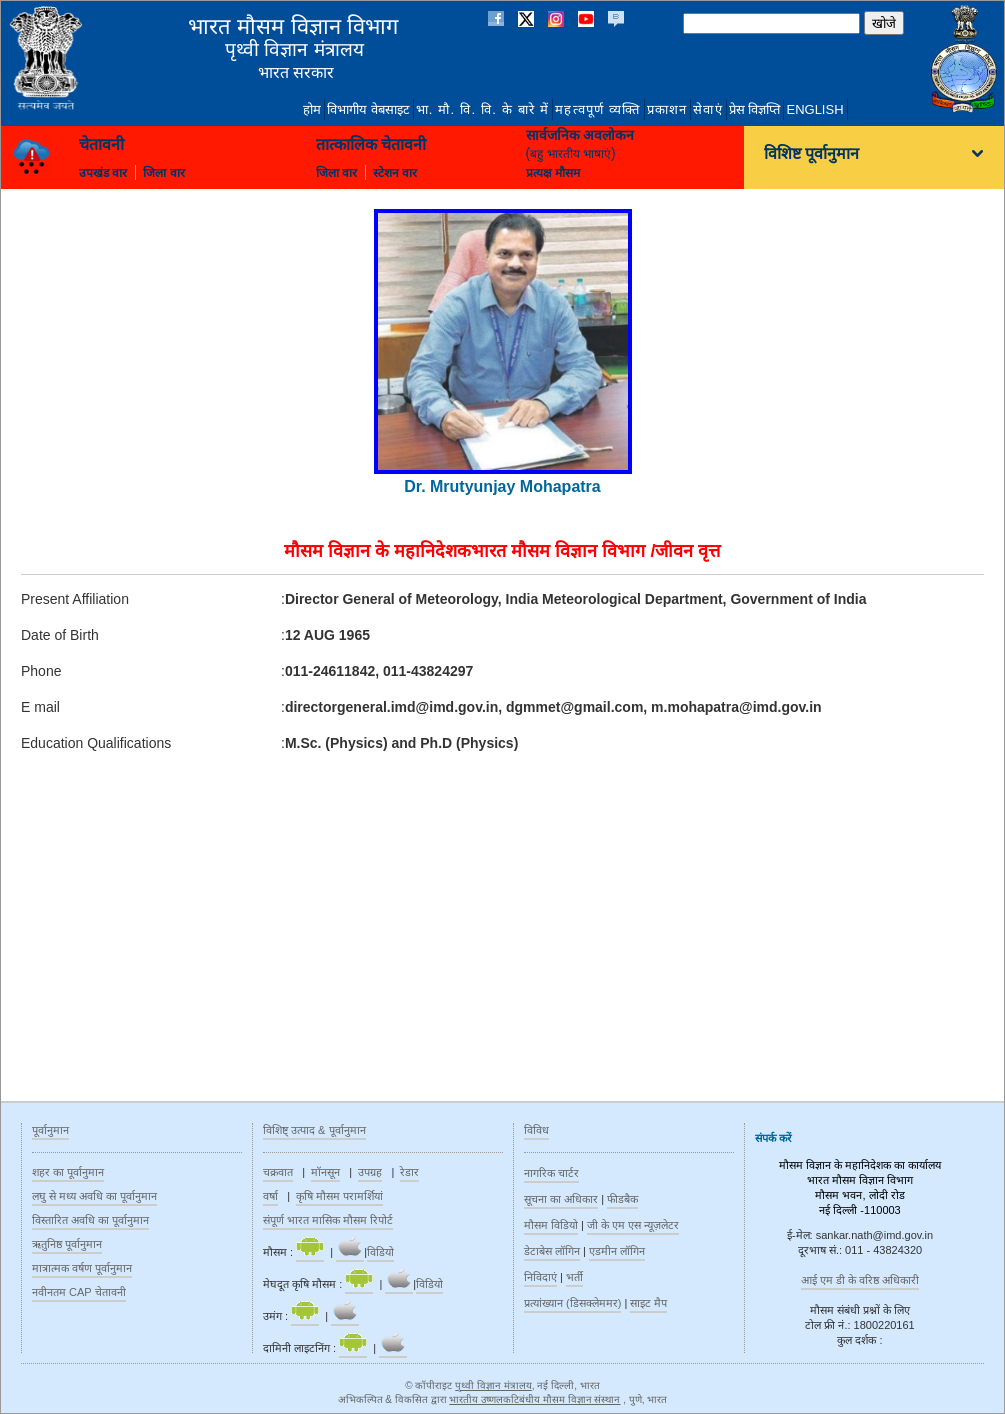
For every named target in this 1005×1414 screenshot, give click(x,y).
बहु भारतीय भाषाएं (570, 154)
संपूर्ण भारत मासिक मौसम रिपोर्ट (328, 1220)
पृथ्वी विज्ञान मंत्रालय (493, 1385)
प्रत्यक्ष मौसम (553, 173)
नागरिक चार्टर (551, 1173)
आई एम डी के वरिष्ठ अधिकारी (860, 1280)
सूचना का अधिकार (561, 1199)
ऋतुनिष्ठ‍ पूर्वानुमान (67, 1244)
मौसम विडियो (551, 1225)
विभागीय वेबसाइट (368, 109)
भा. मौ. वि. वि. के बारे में (483, 109)
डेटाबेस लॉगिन (552, 1251)
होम (312, 109)
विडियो (380, 1252)
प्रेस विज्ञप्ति (755, 109)
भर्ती (574, 1277)
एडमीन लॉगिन (617, 1251)
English (814, 109)
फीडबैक (622, 1199)
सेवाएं (708, 109)
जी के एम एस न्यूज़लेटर (633, 1225)
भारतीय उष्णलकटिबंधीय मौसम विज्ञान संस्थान (534, 1399)
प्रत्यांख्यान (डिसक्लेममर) (572, 1303)
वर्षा (270, 1196)
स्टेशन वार (395, 173)
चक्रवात (278, 1172)
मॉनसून (325, 1172)
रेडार (409, 1172)
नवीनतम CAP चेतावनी (79, 1292)
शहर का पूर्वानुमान (68, 1172)
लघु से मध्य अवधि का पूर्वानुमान (94, 1196)
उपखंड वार (103, 173)
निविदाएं (540, 1277)
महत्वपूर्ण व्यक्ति (597, 109)
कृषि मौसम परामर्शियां (339, 1196)
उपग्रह (370, 1172)
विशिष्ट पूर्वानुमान (811, 154)
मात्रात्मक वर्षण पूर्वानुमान (82, 1268)
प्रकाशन (667, 109)
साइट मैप (648, 1303)
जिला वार (163, 173)
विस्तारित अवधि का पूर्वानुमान (90, 1220)
